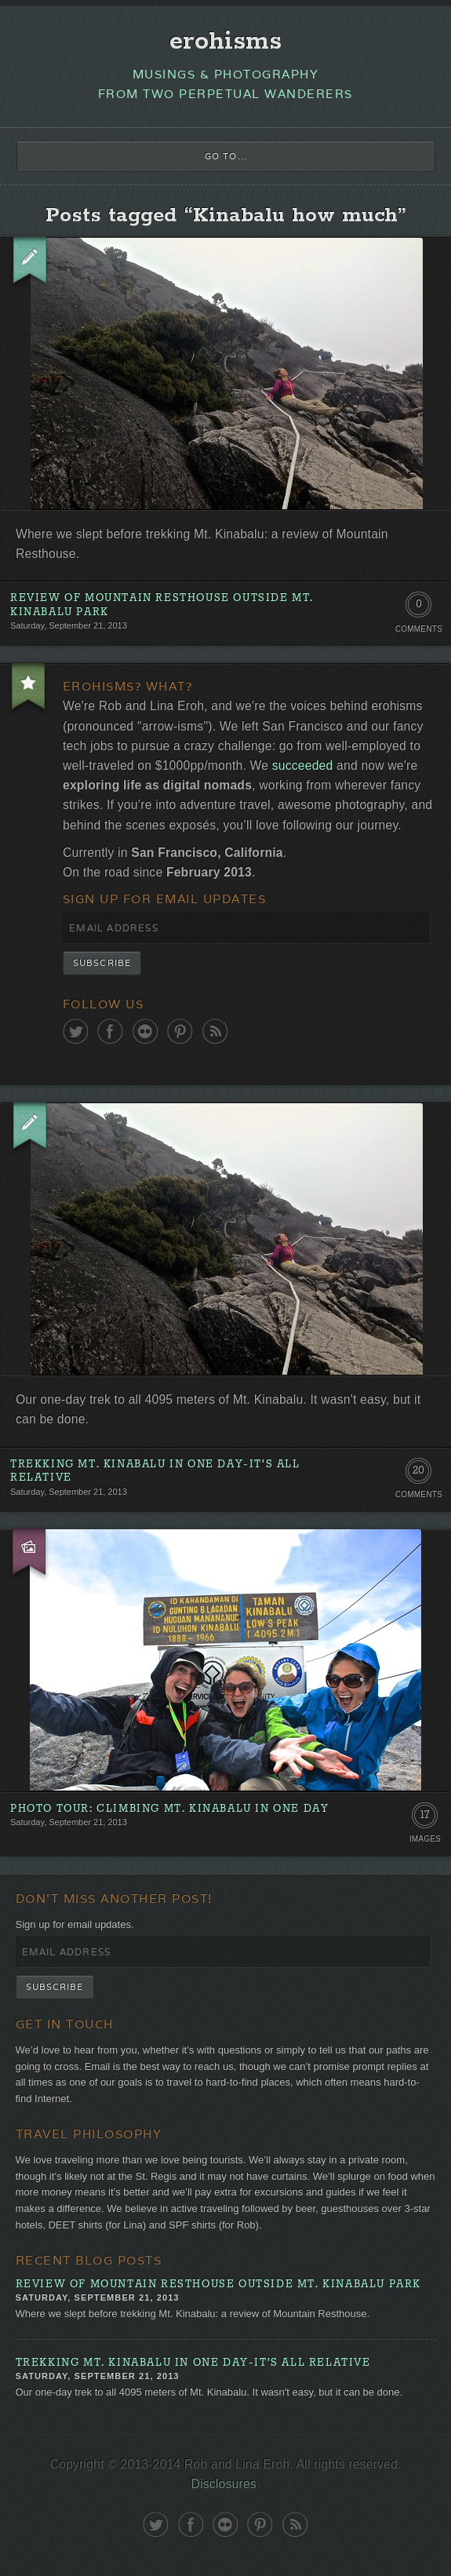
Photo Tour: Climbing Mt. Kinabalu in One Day (169, 1809)
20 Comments (418, 1474)
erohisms (225, 42)
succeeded (302, 765)
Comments (418, 629)
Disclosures (223, 2483)
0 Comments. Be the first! (418, 608)
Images (425, 1839)
